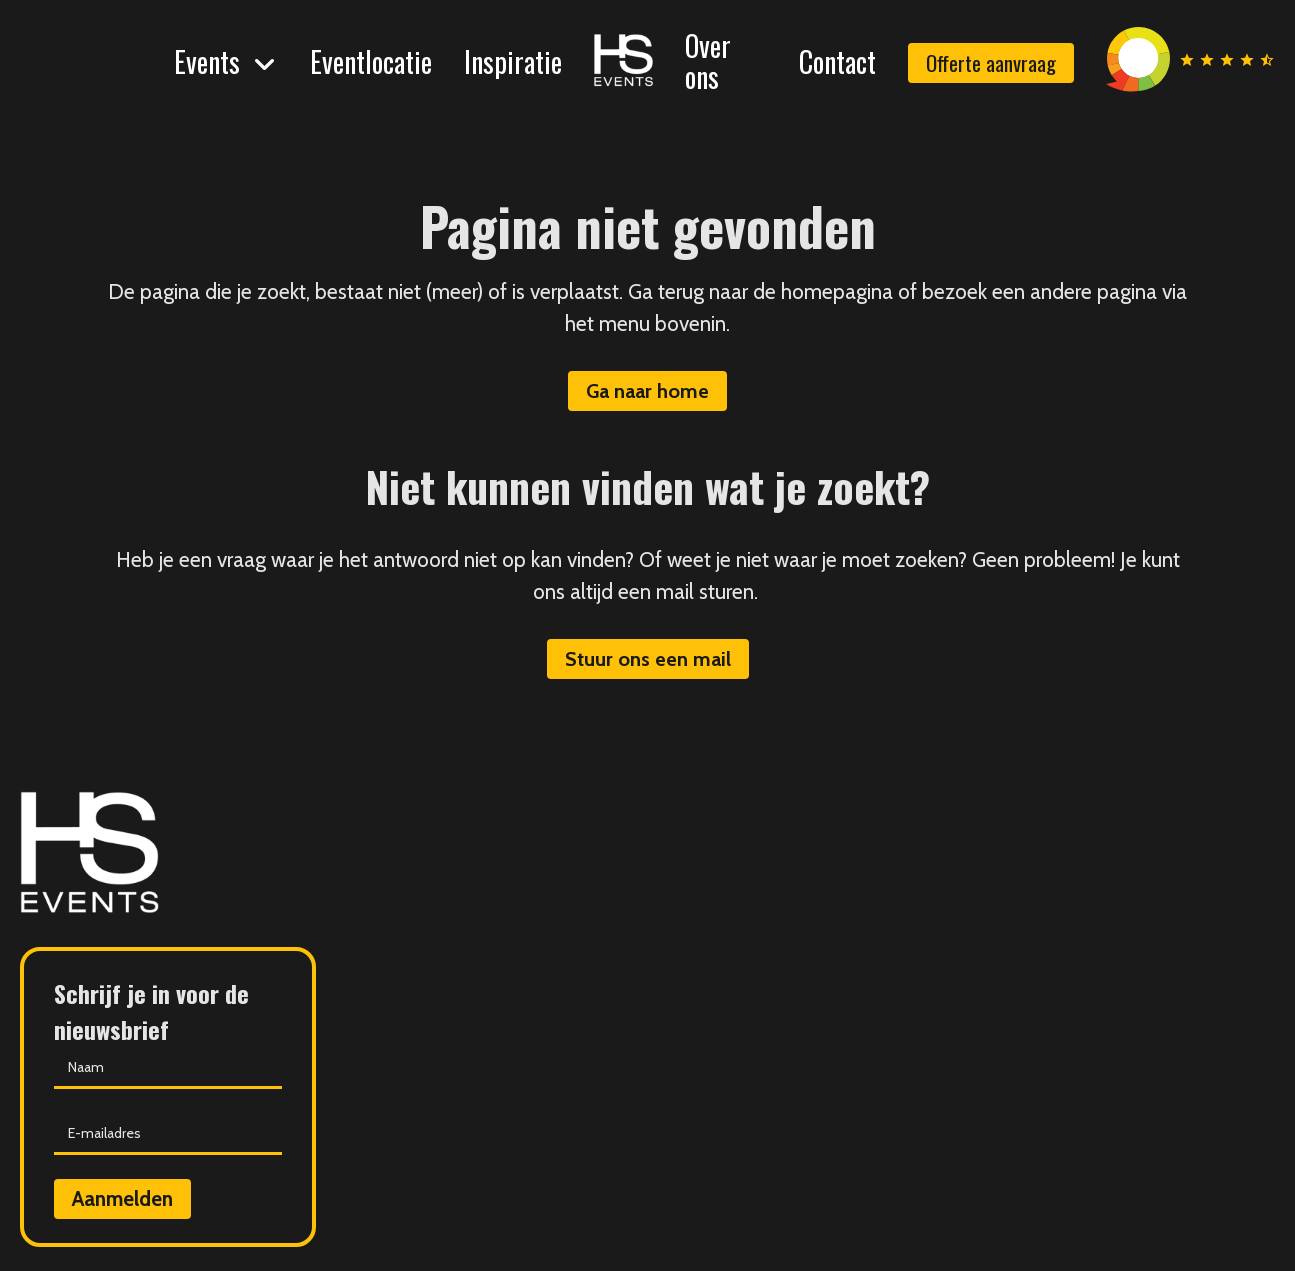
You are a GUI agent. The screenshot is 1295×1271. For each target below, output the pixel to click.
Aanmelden (122, 1198)
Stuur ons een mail (648, 659)
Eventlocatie (371, 61)
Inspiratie (513, 61)
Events (207, 61)
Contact (837, 61)
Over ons (708, 61)
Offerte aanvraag (991, 62)
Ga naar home (647, 391)
